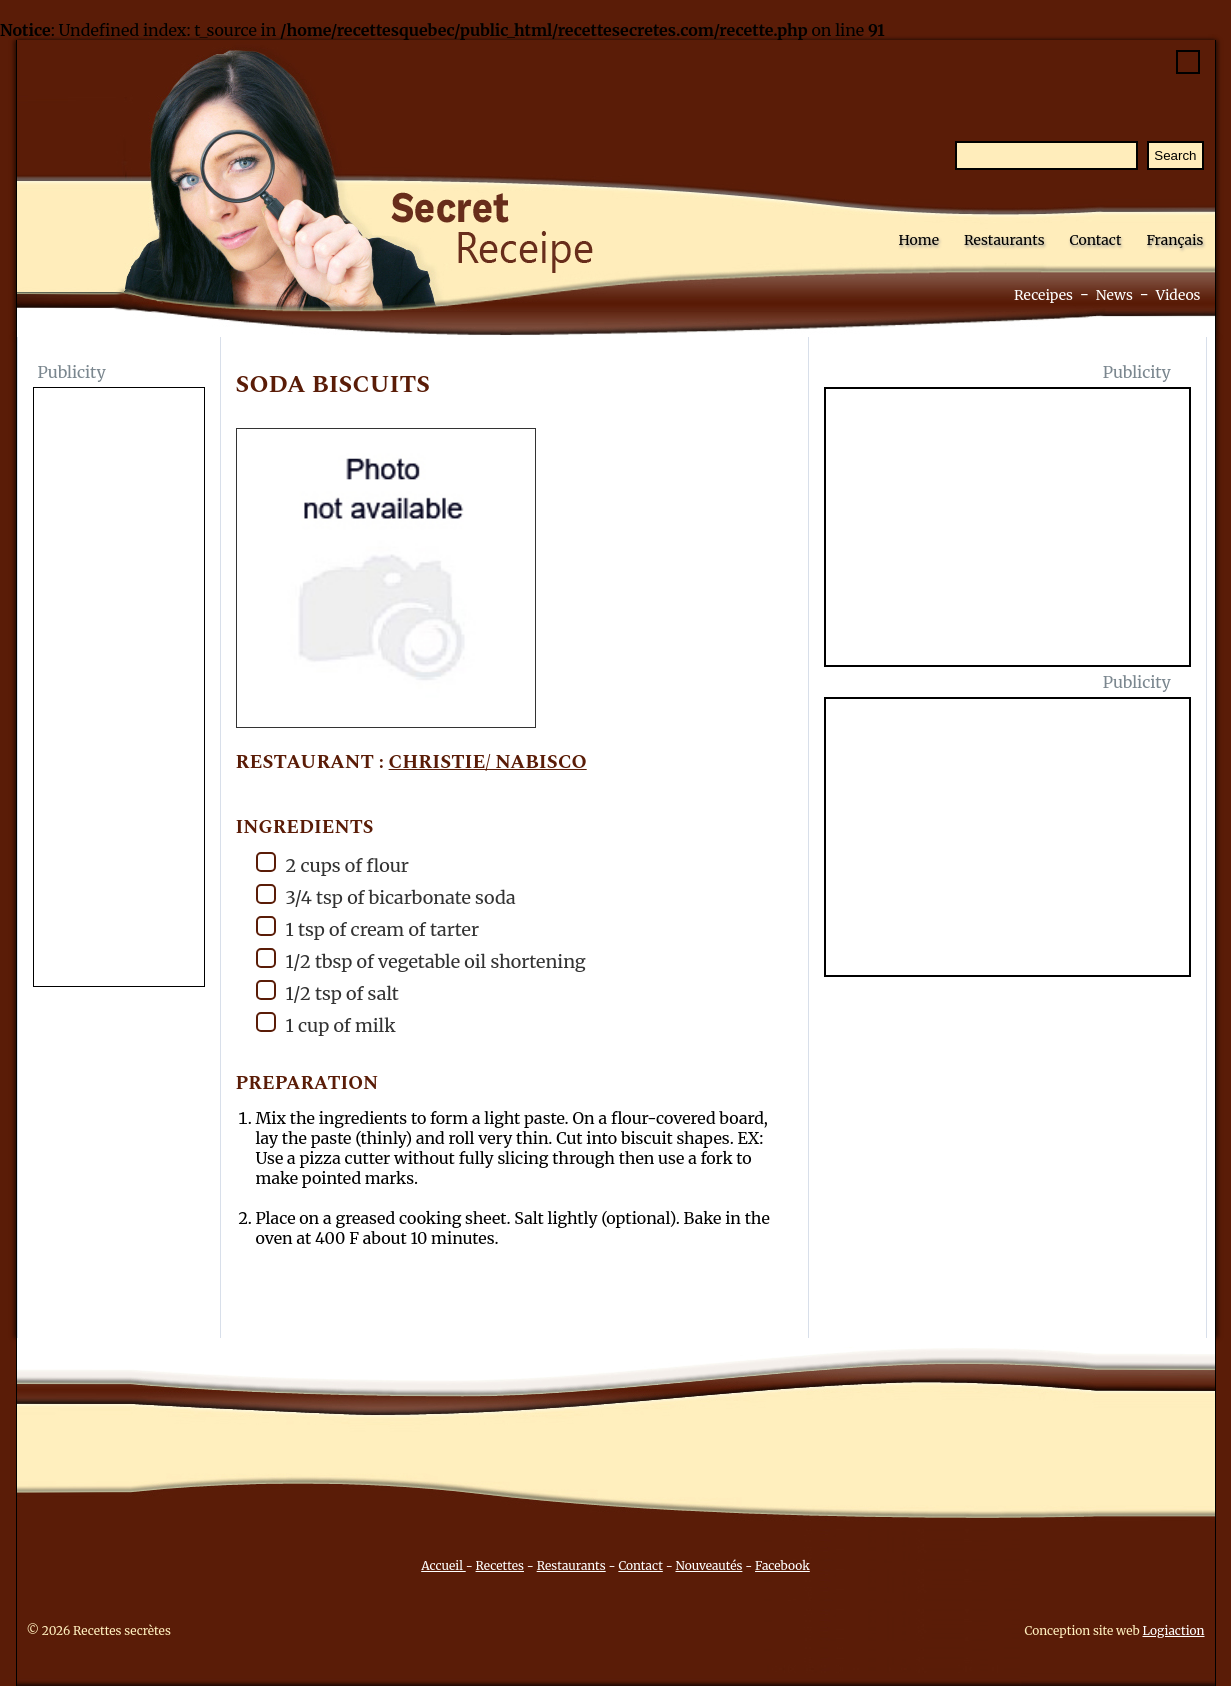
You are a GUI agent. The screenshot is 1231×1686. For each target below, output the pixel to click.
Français (1174, 240)
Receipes (1043, 295)
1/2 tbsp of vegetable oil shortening (421, 960)
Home (919, 240)
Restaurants (1004, 240)
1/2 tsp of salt (327, 992)
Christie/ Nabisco (488, 762)
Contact (1096, 240)
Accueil (443, 1565)
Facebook (782, 1565)
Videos (1178, 295)
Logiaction (1174, 1630)
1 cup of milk (326, 1024)
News (1114, 295)
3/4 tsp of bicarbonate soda (386, 896)
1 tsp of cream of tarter (368, 928)
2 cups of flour (332, 864)
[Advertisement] (119, 689)
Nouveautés (708, 1565)
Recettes (500, 1565)
